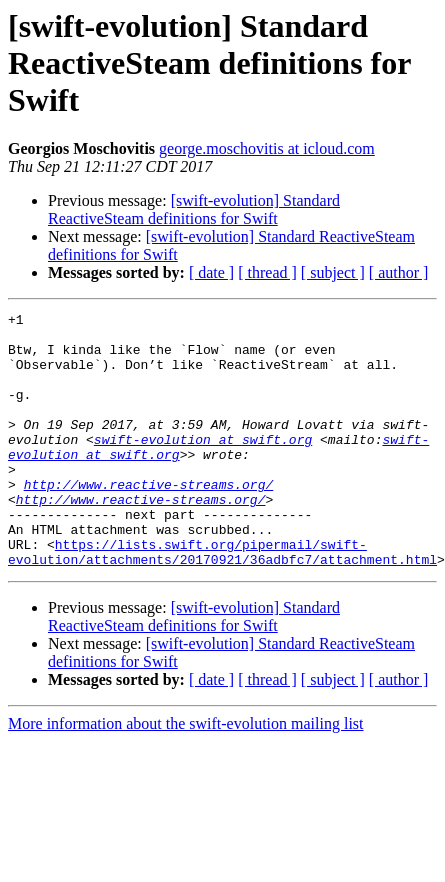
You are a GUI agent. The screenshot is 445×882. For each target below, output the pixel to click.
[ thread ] (267, 272)
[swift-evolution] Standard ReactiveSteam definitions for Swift (194, 209)
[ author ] (399, 272)
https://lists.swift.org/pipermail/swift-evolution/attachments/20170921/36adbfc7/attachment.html (222, 601)
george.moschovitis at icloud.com (267, 148)
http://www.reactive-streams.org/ (149, 520)
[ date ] (211, 272)
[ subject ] (333, 272)
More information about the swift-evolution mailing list (186, 774)
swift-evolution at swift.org (203, 466)
